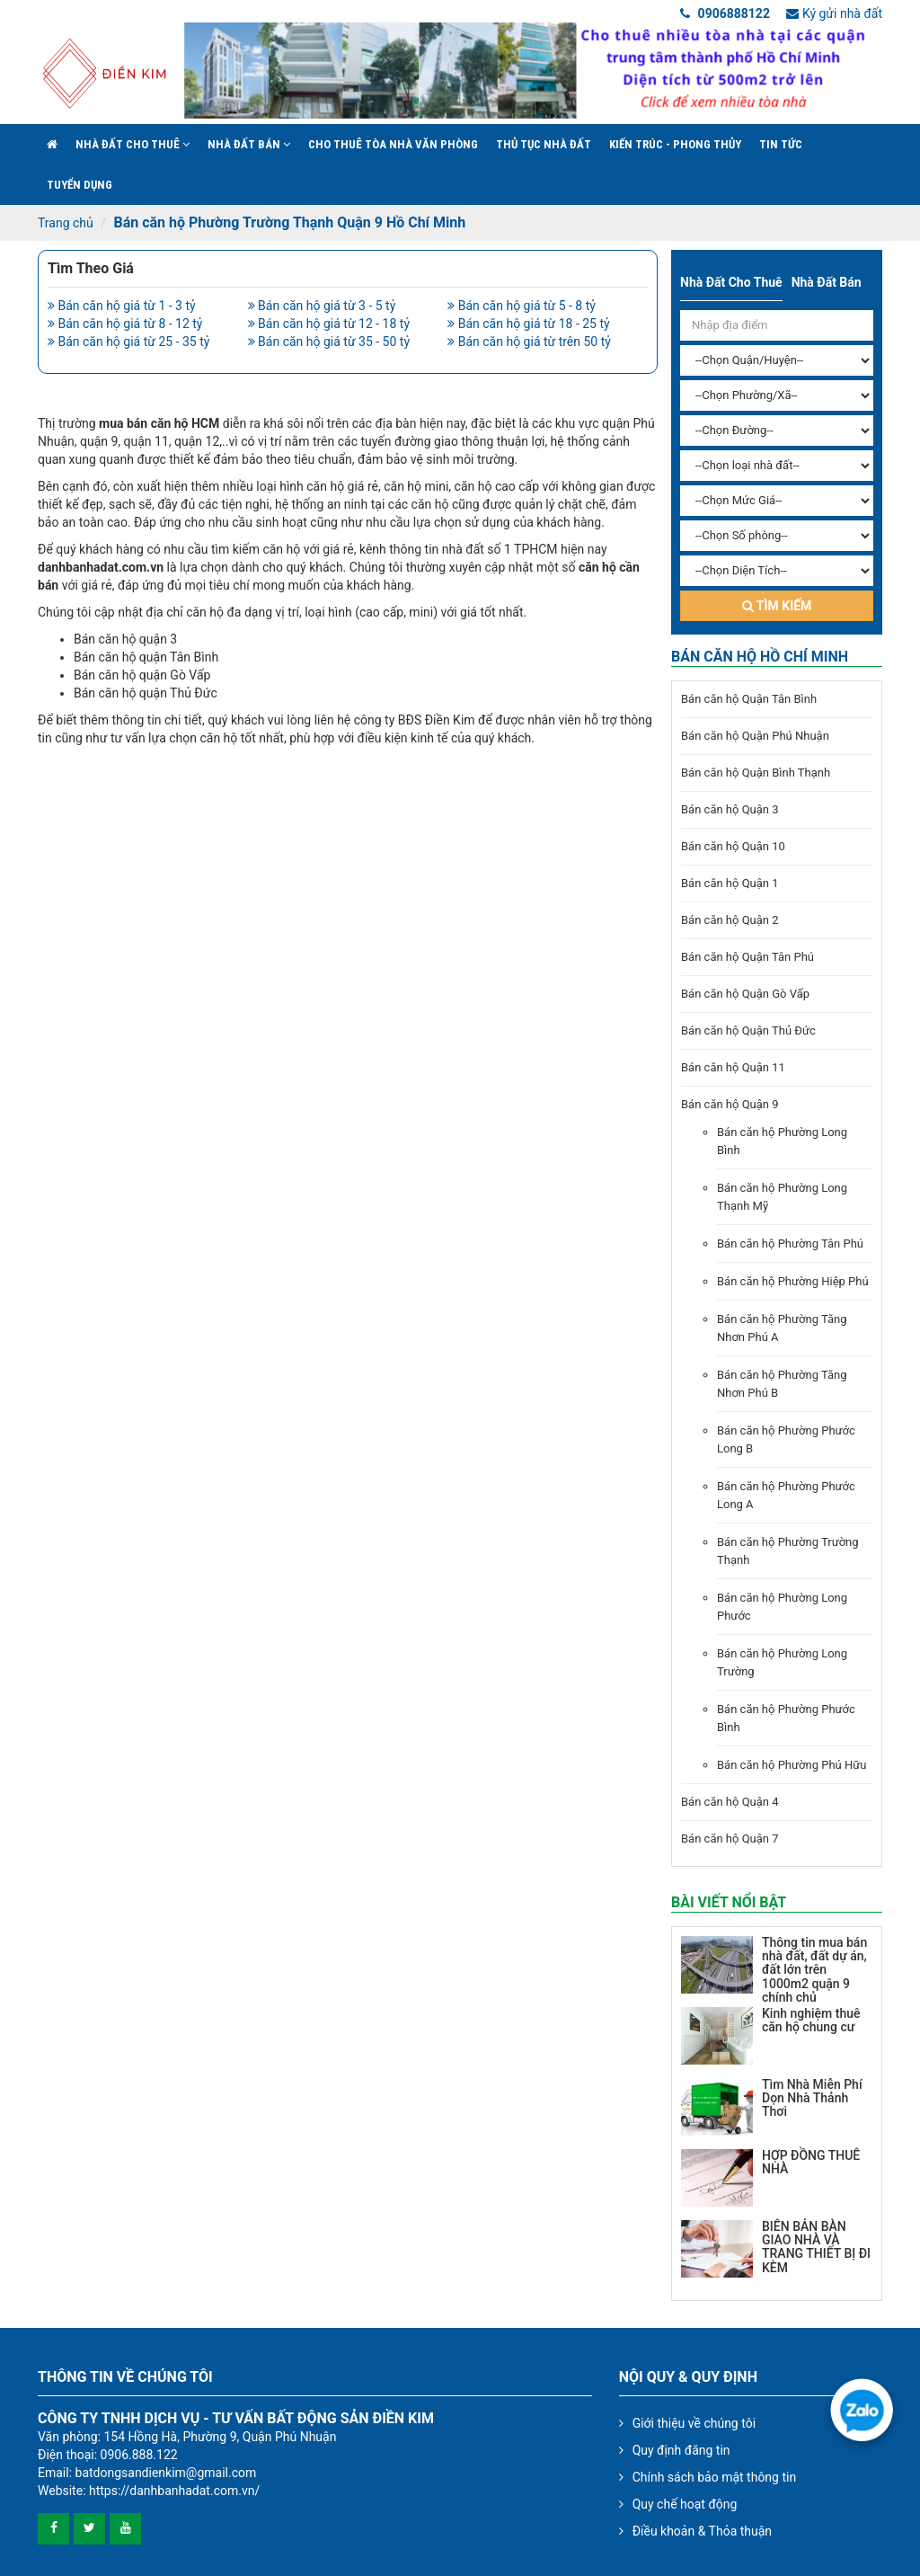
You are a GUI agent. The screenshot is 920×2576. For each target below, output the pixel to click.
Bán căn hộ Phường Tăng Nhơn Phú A (782, 1328)
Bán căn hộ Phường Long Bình (782, 1141)
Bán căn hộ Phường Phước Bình (786, 1718)
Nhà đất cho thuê (132, 144)
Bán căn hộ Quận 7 (730, 1838)
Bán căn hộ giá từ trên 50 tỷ (529, 341)
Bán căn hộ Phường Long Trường (782, 1662)
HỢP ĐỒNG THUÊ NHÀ (811, 2162)
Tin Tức (780, 144)
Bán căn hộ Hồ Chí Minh (759, 656)
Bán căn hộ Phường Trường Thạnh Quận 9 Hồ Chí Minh (289, 222)
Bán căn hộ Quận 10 (733, 846)
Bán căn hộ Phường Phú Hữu (791, 1765)
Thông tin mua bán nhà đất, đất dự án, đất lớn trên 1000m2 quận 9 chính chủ (814, 1970)
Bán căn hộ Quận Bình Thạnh (755, 772)
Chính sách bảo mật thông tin (714, 2477)
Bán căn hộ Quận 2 (730, 920)
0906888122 (725, 13)
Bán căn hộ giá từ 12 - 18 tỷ (329, 323)
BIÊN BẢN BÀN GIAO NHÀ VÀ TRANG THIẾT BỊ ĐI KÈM (816, 2247)
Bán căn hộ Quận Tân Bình (749, 699)
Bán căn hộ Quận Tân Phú (747, 957)
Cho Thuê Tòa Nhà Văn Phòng (393, 144)
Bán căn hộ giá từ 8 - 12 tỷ (125, 323)
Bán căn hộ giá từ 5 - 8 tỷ (521, 305)
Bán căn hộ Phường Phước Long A (786, 1495)
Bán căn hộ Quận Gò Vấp (745, 993)
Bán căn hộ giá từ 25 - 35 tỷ (128, 341)
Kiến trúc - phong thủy (675, 144)
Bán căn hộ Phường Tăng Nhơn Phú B (782, 1383)
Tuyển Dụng (79, 184)
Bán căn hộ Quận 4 (730, 1801)
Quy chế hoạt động (685, 2504)
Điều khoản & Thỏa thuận (702, 2531)
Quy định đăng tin (681, 2450)
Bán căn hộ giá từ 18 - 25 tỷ (528, 323)
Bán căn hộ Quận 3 (730, 809)
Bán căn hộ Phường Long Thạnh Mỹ (782, 1196)
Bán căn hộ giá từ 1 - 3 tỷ (122, 305)
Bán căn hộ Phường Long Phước (782, 1606)
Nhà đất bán (249, 144)
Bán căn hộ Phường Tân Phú (790, 1243)
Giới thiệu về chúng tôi (694, 2423)
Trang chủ (65, 223)
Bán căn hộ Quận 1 (730, 883)
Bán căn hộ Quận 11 (733, 1067)
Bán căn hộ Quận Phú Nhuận (755, 735)
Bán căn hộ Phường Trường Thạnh (788, 1551)
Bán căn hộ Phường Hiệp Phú (793, 1281)
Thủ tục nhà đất (543, 144)
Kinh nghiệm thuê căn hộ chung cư (811, 2020)
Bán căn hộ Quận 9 (730, 1104)
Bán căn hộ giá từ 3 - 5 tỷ (322, 305)
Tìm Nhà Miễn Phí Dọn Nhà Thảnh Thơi (812, 2098)
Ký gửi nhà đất (834, 13)
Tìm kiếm (777, 606)
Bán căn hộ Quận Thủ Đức (748, 1030)
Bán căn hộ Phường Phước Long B (786, 1439)
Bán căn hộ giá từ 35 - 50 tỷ (329, 341)
